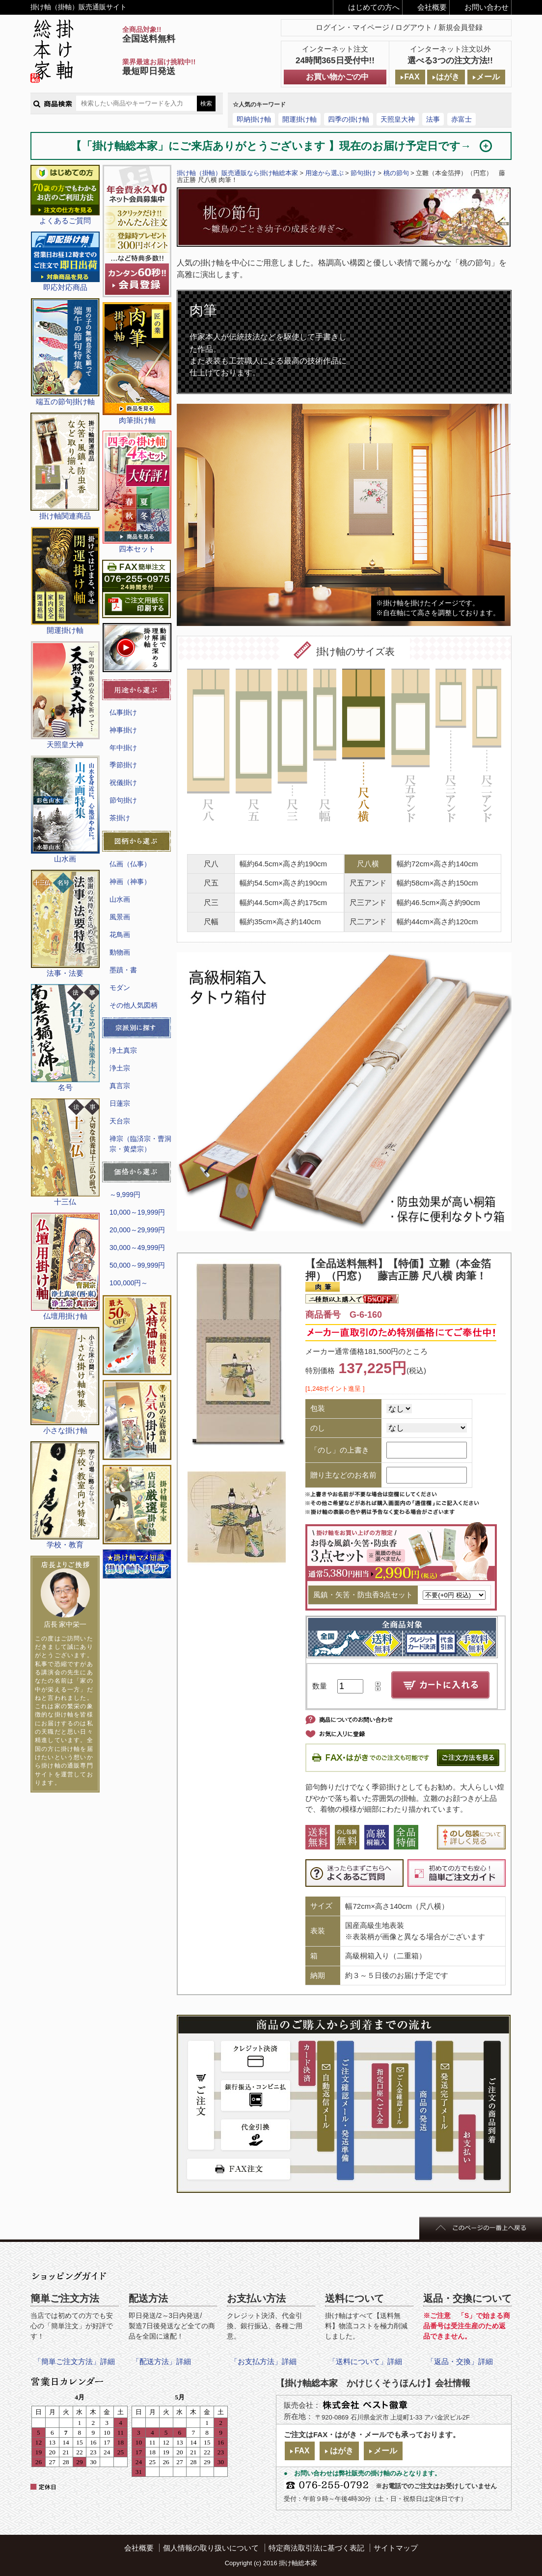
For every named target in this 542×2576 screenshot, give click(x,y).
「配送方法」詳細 (161, 2361)
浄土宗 (119, 1068)
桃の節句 (396, 173)
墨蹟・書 (123, 970)
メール (488, 77)
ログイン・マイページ (352, 27)
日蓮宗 (119, 1103)
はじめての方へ (374, 7)
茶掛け (119, 818)
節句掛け (123, 800)
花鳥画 (119, 934)
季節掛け (123, 765)
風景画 (119, 917)
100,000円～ (128, 1283)
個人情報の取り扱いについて (211, 2548)
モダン (119, 987)
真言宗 (119, 1086)
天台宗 (119, 1121)
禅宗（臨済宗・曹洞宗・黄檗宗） (140, 1144)
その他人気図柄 (133, 1005)
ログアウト (413, 27)
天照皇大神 (397, 119)
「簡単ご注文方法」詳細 (74, 2361)
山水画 (119, 899)
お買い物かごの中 (337, 77)
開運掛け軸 (299, 119)
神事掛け (123, 730)
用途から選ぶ (324, 173)
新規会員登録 (460, 27)
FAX (411, 77)
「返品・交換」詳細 (460, 2361)
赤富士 (461, 119)
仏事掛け (123, 712)
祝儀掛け (123, 782)
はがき (448, 77)
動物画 (119, 952)
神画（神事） (130, 881)
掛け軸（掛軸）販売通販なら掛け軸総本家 (237, 173)
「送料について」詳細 (365, 2361)
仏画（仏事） (130, 864)
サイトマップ (396, 2548)
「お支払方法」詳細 (263, 2361)
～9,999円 (124, 1194)
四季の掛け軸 (348, 119)
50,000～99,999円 (137, 1265)
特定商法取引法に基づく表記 (316, 2548)
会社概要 (432, 7)
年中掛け (123, 748)
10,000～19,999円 (137, 1212)
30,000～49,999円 (137, 1247)
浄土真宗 (123, 1050)
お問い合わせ (486, 7)
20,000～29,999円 (137, 1230)
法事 (433, 119)
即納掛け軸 (254, 119)
